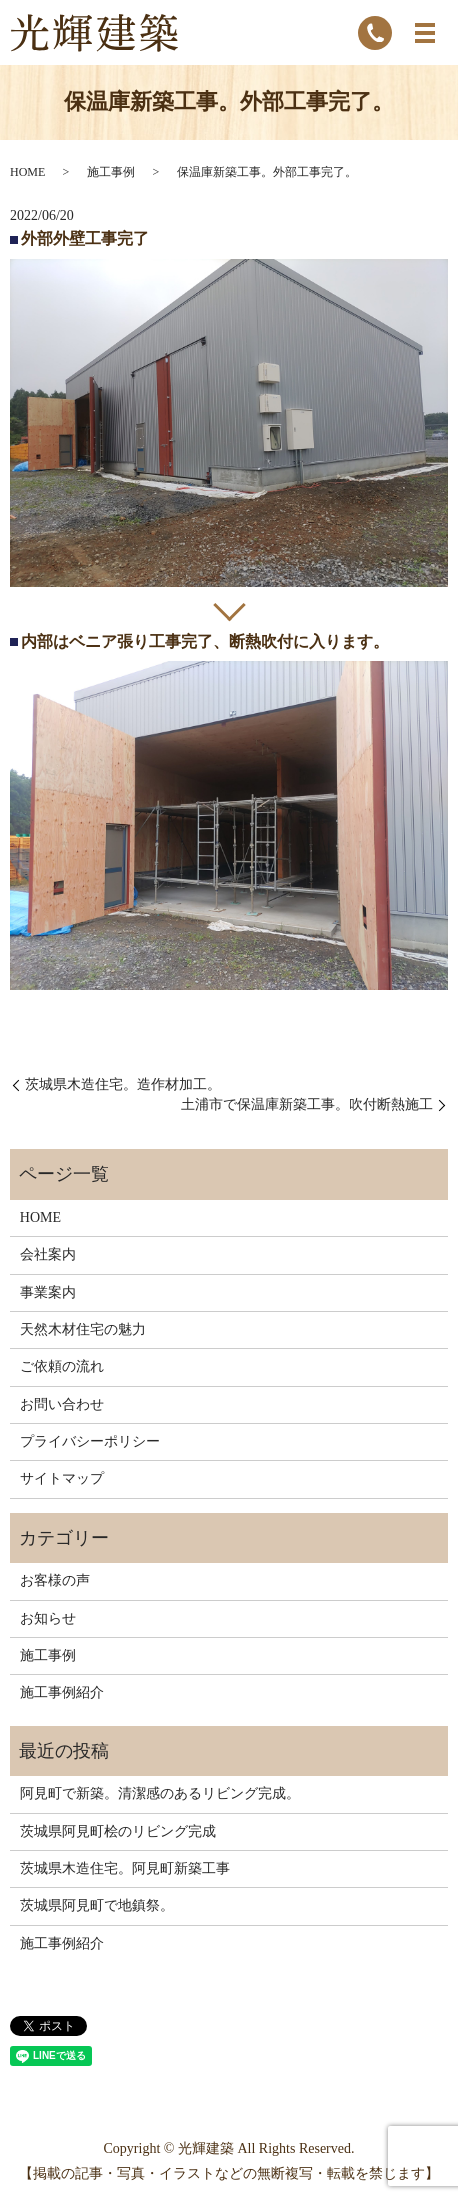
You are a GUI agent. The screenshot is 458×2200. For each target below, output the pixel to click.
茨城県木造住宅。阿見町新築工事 (125, 1868)
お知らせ (48, 1618)
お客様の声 (55, 1580)
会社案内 (48, 1254)
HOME (27, 172)
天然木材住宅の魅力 (83, 1329)
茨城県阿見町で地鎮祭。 (97, 1905)
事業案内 (48, 1292)
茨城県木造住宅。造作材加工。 (123, 1084)
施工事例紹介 (62, 1692)
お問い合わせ (62, 1404)
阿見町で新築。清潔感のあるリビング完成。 (160, 1793)
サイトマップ (62, 1478)
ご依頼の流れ (62, 1366)
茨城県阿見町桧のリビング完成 (118, 1831)
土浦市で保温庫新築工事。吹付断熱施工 (307, 1104)
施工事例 (111, 172)
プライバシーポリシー (90, 1441)
